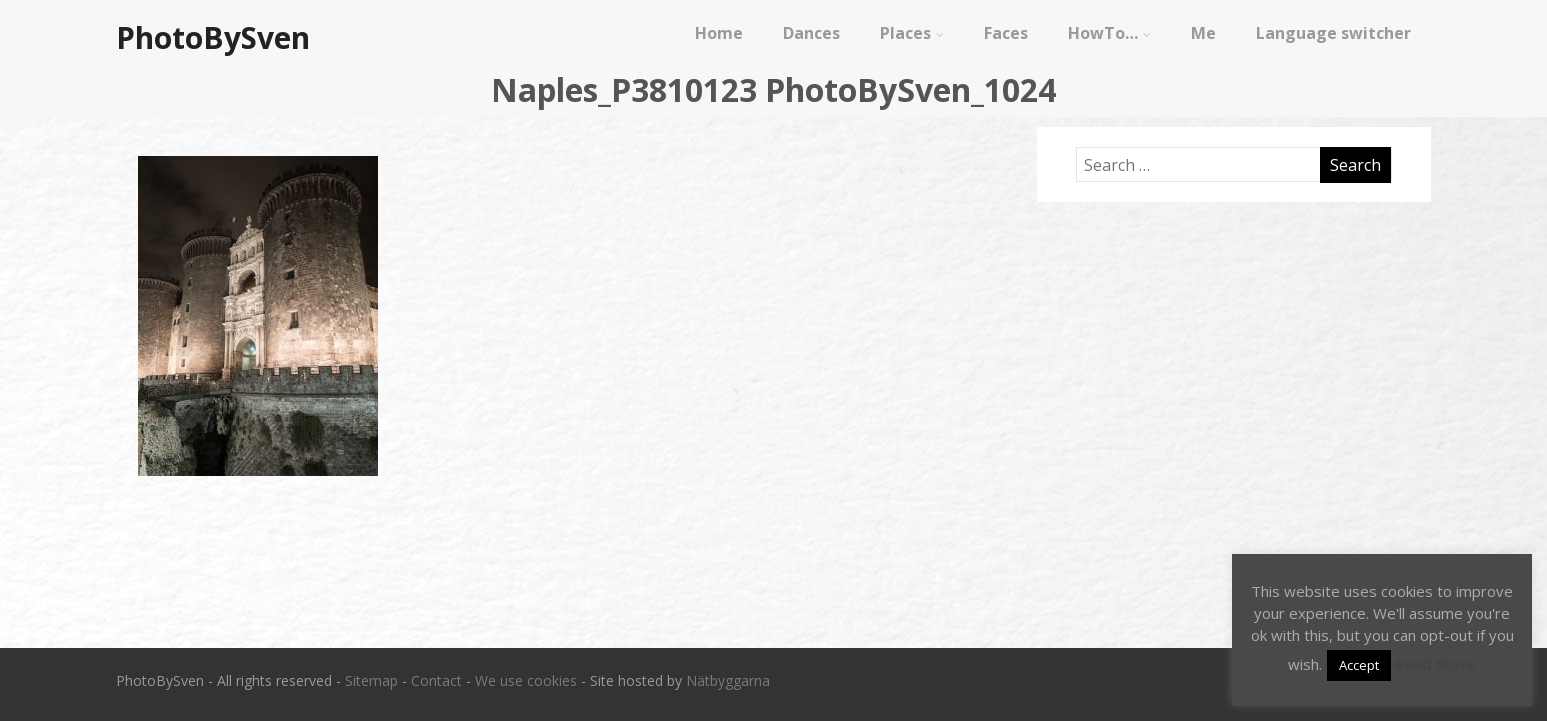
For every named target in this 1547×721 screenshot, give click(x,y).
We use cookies (526, 680)
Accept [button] (1359, 665)
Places (912, 33)
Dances (811, 33)
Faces (1006, 33)
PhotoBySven (213, 37)
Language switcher (1333, 33)
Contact (436, 680)
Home (719, 33)
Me (1203, 33)
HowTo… (1109, 33)
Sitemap (371, 680)
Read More (1435, 664)
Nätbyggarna (728, 680)
